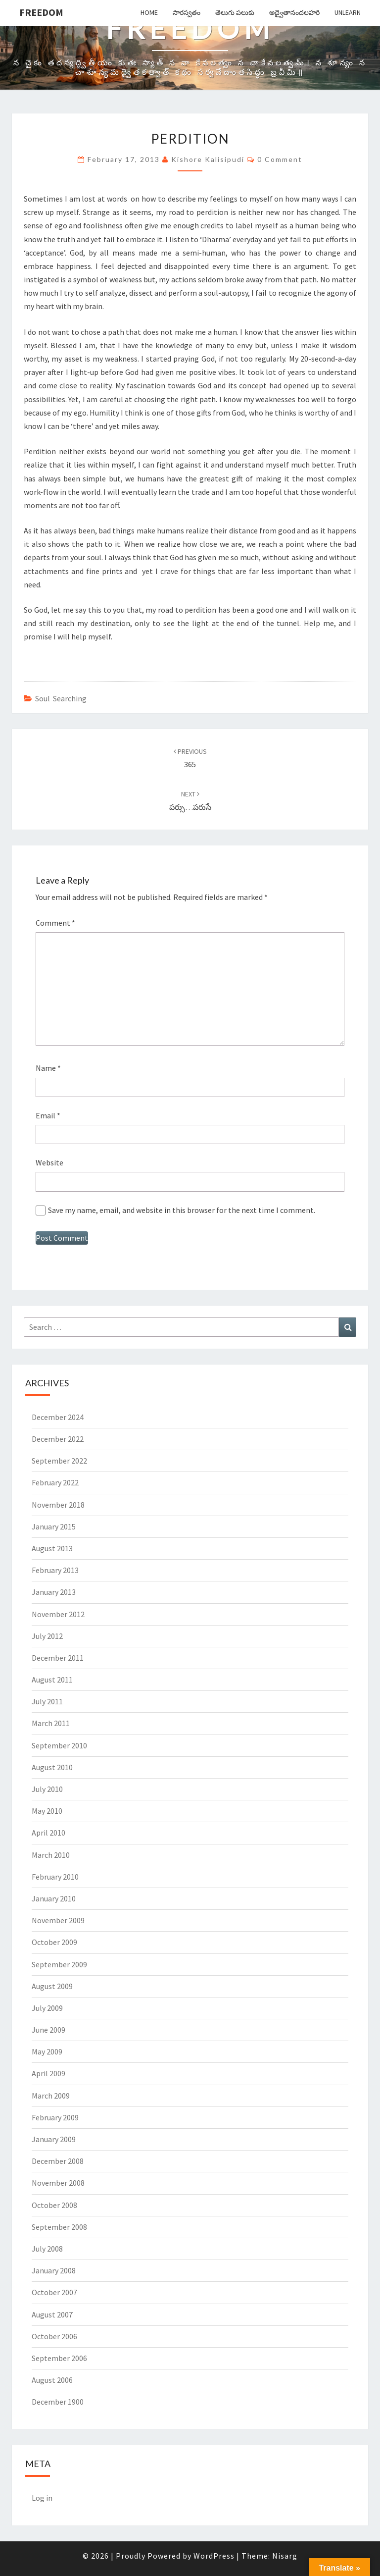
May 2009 (47, 2051)
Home (149, 12)
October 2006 (54, 2336)
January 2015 (54, 1526)
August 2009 (52, 1986)
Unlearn (347, 12)
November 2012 (58, 1614)
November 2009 (58, 1920)
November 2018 (58, 1505)
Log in (42, 2498)
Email (48, 1115)
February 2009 (55, 2117)
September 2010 (59, 1745)
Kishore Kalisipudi (207, 159)
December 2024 (58, 1417)
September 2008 (59, 2227)
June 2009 (48, 2030)
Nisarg (284, 2556)
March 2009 (51, 2096)
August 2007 (52, 2314)
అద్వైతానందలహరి (294, 12)
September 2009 (59, 1964)
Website (49, 1162)
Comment (55, 923)
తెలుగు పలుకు (234, 12)
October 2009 (54, 1942)
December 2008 (58, 2161)
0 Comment (279, 159)
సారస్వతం (186, 12)
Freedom (41, 12)
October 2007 (54, 2292)
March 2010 (51, 1855)
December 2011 (58, 1658)
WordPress (214, 2556)
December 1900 (58, 2402)
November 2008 (58, 2183)
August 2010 (52, 1767)
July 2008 (47, 2249)
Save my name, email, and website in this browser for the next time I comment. (181, 1210)
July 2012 (47, 1636)
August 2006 (52, 2380)
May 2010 (47, 1811)
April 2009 (48, 2073)
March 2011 (51, 1723)
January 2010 (54, 1898)
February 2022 (55, 1482)
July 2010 (47, 1789)
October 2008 (54, 2205)
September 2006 (59, 2358)
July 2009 (47, 2008)
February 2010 (55, 1877)
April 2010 (48, 1833)
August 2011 (52, 1679)
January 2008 (54, 2270)
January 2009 (54, 2139)
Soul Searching (61, 698)
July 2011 (47, 1701)
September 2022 (59, 1461)
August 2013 (52, 1548)
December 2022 (58, 1439)
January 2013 (54, 1592)
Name (48, 1068)
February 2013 (55, 1570)
